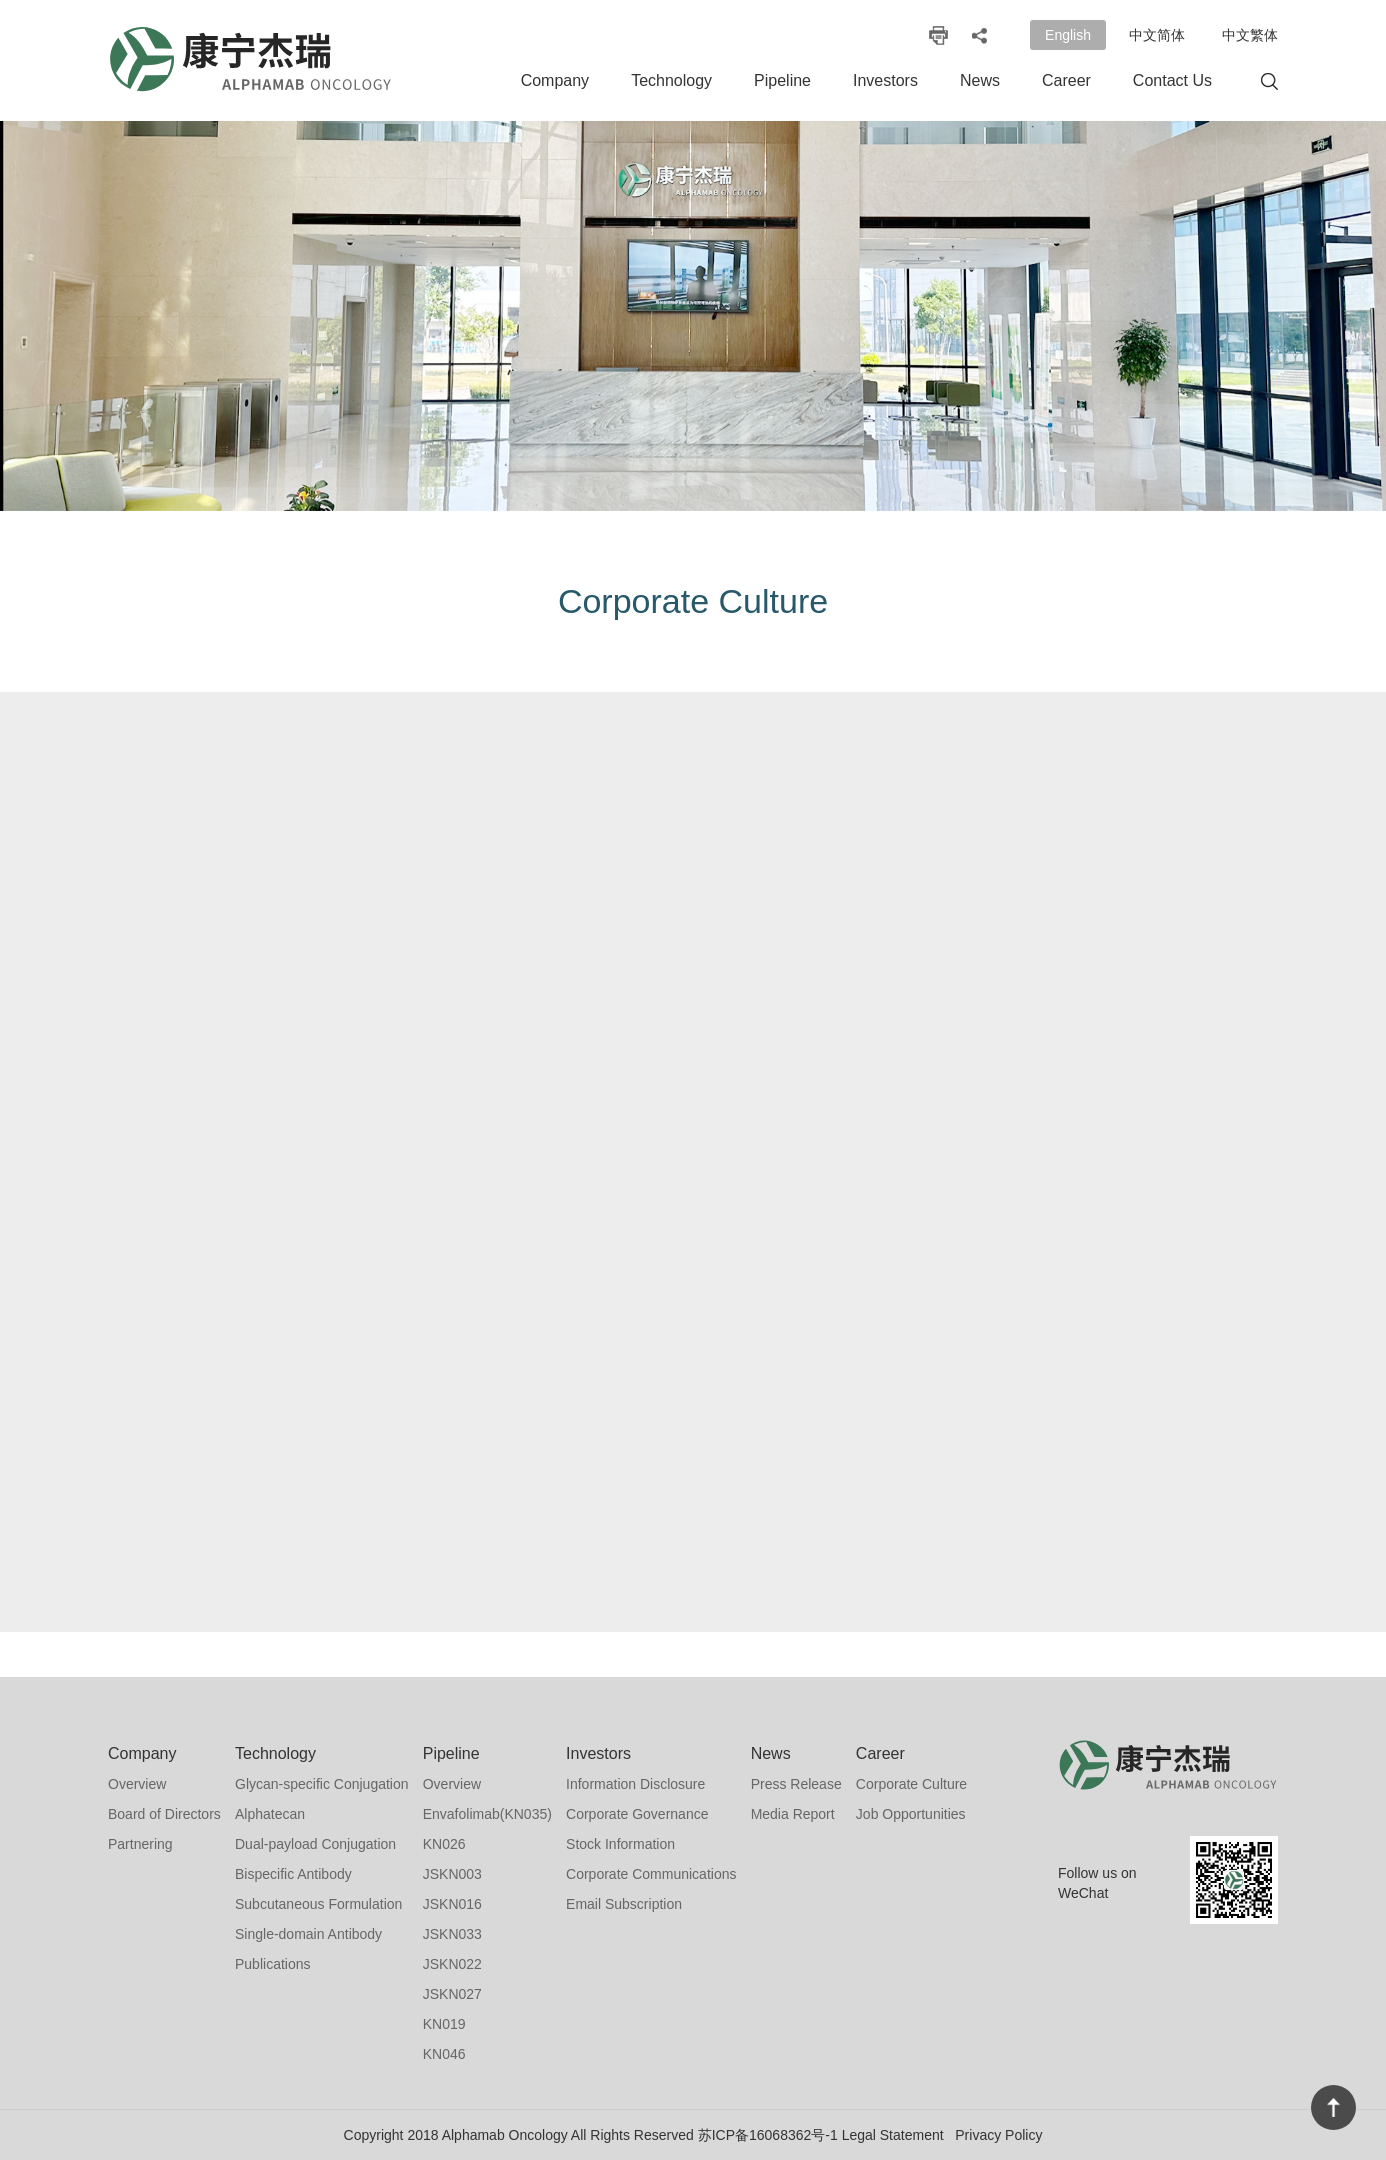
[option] (693, 316)
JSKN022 (452, 1964)
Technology (671, 80)
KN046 (444, 2054)
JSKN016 (452, 1904)
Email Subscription (624, 1904)
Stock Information (620, 1844)
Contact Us (1172, 80)
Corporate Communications (651, 1874)
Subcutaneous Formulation (318, 1904)
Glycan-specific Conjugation (322, 1784)
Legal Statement (893, 2135)
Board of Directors (164, 1814)
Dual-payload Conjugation (315, 1844)
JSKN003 (452, 1874)
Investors (885, 80)
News (980, 80)
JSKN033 (452, 1934)
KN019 (444, 2024)
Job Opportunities (911, 1814)
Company (555, 80)
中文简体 (1157, 35)
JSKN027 (452, 1994)
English (1068, 35)
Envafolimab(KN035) (487, 1814)
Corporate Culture (911, 1784)
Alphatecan (270, 1814)
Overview (137, 1784)
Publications (273, 1964)
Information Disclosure (635, 1784)
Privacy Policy (998, 2135)
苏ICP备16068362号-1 (768, 2135)
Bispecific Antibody (293, 1874)
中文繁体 (1250, 35)
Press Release (796, 1784)
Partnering (140, 1844)
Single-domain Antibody (308, 1934)
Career (1066, 80)
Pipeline (782, 80)
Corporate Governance (637, 1814)
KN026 (444, 1844)
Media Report (793, 1814)
